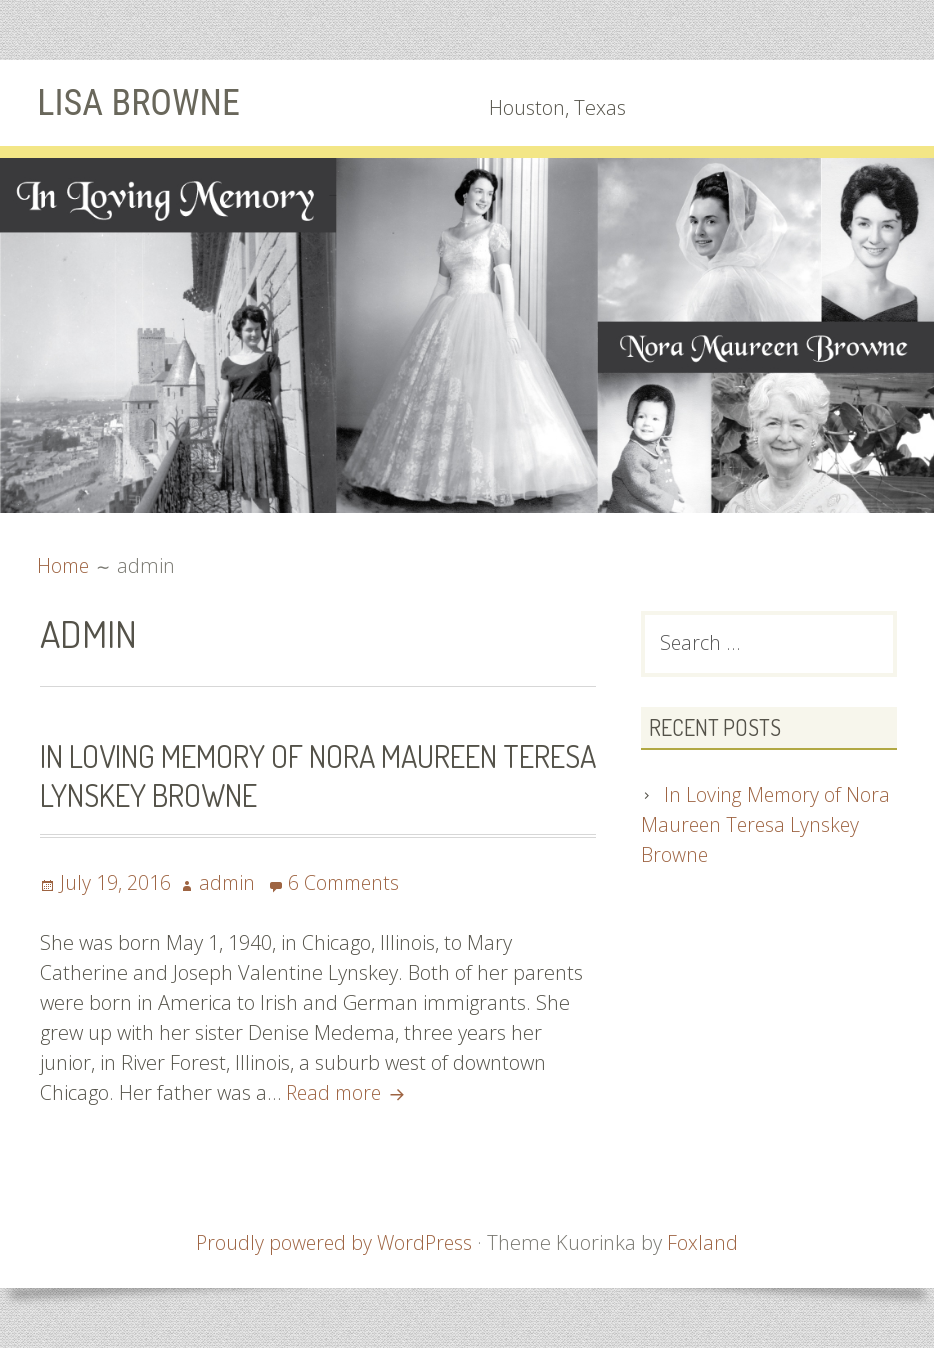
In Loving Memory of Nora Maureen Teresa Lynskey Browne (276, 774)
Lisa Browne (143, 102)
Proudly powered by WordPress (334, 1242)
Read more (351, 1092)
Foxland (705, 1242)
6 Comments (348, 882)
